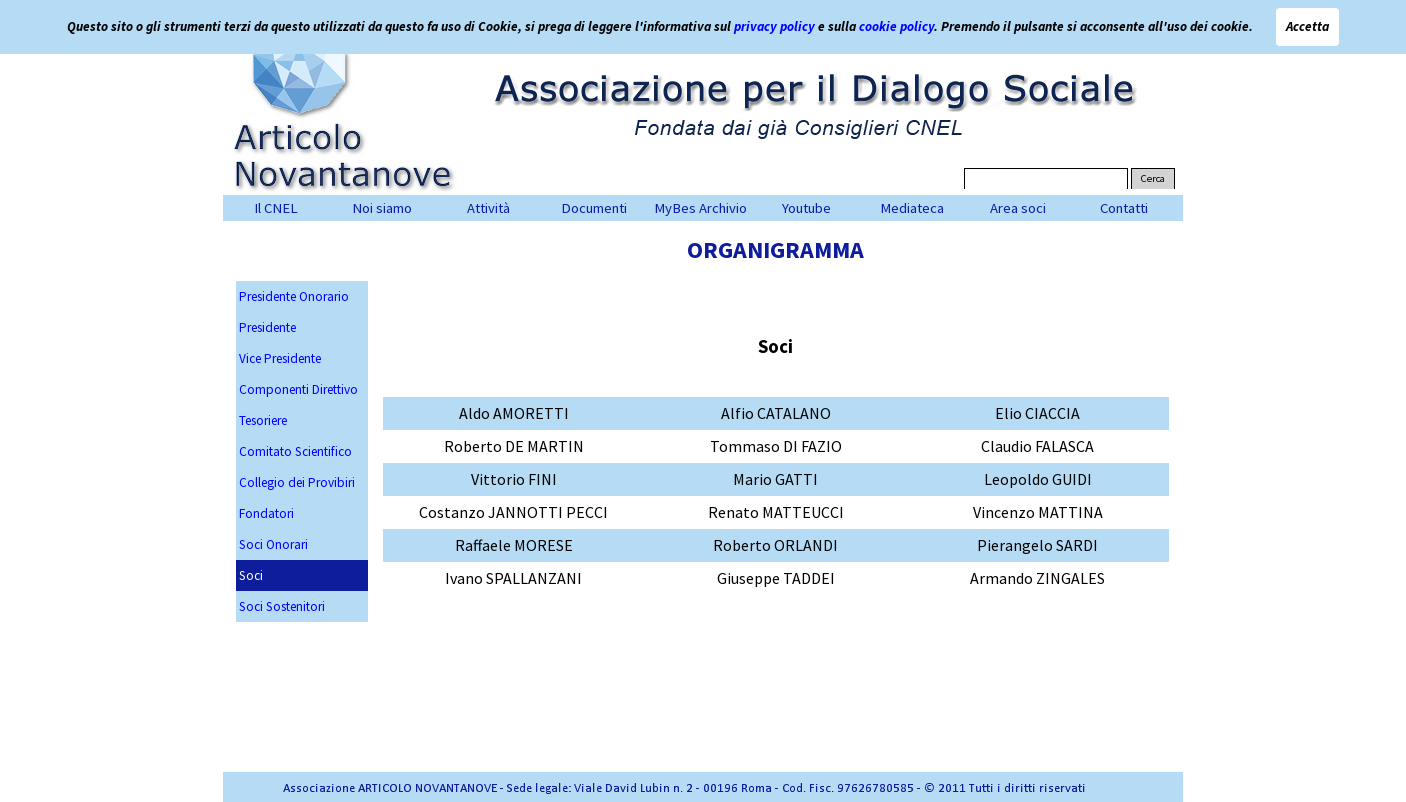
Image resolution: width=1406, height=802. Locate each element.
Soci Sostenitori (282, 606)
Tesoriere (263, 420)
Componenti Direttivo (298, 389)
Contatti (1124, 208)
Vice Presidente (280, 358)
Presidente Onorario (294, 296)
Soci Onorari (273, 544)
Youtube (806, 208)
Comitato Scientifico (295, 451)
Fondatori (266, 513)
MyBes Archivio (700, 208)
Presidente (267, 327)
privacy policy (774, 25)
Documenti (594, 208)
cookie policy (896, 25)
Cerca (1153, 178)
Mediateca (912, 208)
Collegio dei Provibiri (297, 482)
